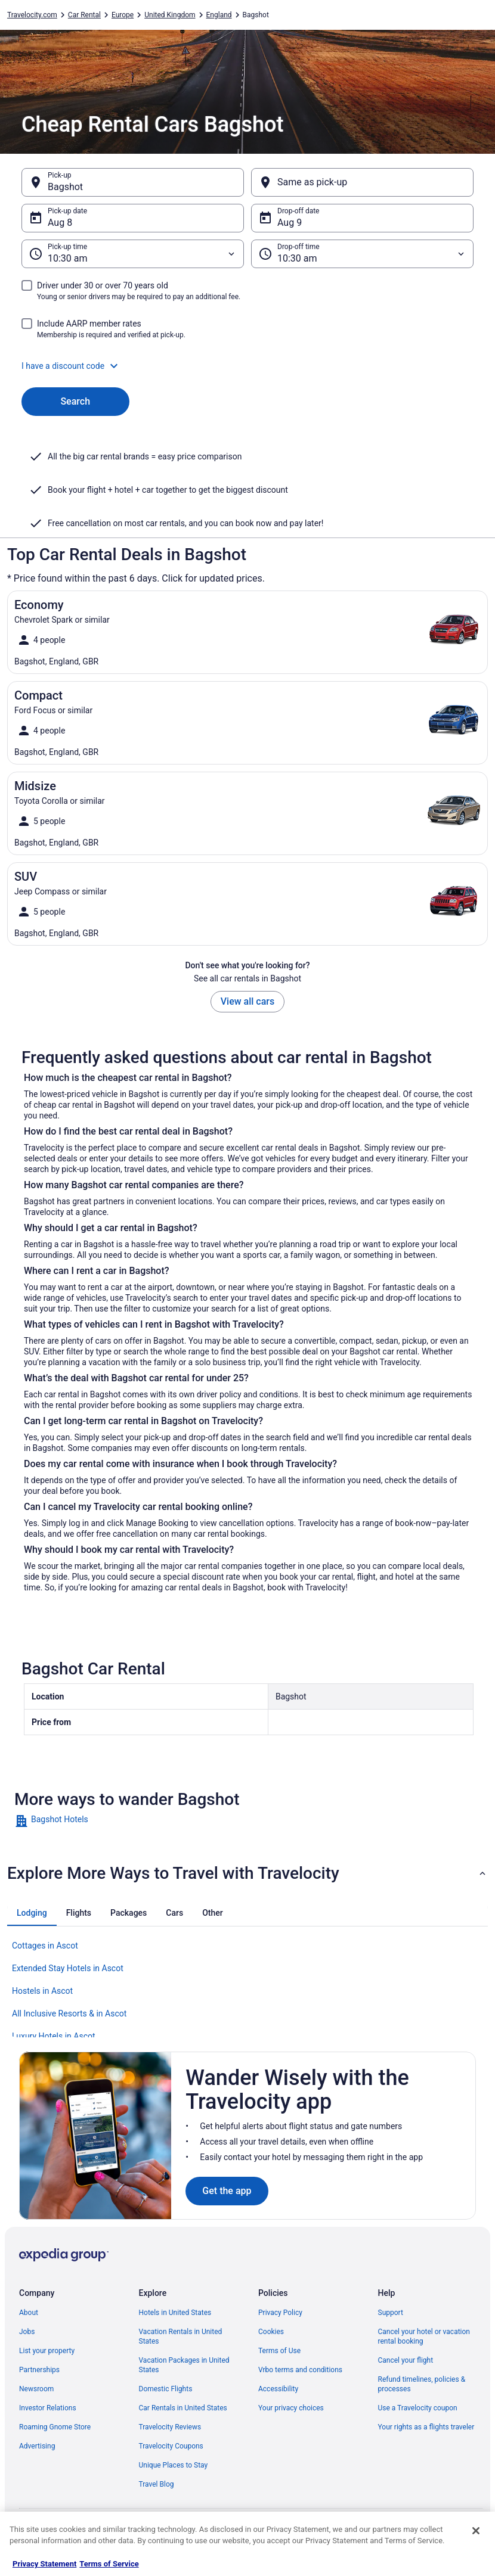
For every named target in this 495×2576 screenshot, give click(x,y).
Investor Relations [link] (47, 2408)
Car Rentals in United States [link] (183, 2408)
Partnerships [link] (39, 2370)
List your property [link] (47, 2351)
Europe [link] (123, 15)
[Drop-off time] (362, 254)
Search (75, 401)
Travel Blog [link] (156, 2484)
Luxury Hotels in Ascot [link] (53, 2036)
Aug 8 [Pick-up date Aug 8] (60, 222)
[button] (247, 366)
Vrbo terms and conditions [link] (300, 2370)
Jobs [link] (27, 2332)
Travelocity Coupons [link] (171, 2446)
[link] (247, 1821)
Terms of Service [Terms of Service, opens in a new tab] (108, 2563)
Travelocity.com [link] (32, 15)
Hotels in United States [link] (175, 2312)
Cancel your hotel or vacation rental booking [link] (424, 2336)
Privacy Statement (44, 2563)
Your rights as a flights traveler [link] (426, 2427)
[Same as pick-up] (362, 182)
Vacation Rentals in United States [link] (180, 2336)
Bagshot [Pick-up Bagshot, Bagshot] (65, 186)
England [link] (219, 15)
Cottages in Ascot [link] (45, 1945)
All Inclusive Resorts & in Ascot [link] (69, 2013)
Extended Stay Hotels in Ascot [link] (67, 1968)
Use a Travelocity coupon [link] (417, 2408)
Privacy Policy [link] (280, 2312)
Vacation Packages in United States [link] (184, 2365)
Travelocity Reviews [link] (170, 2427)
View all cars (247, 1001)
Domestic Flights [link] (166, 2389)
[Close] (476, 2531)
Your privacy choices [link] (291, 2408)
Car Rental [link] (84, 15)
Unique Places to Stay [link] (173, 2465)
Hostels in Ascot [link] (42, 1991)
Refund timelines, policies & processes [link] (422, 2384)
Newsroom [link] (36, 2389)
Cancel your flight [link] (406, 2360)
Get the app (226, 2190)
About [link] (28, 2312)
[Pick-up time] (132, 254)
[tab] (32, 1913)
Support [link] (390, 2312)
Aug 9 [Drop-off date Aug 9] (289, 222)
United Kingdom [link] (169, 15)
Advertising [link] (37, 2446)
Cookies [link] (271, 2332)
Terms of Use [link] (279, 2351)
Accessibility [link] (278, 2389)
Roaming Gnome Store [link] (55, 2427)
